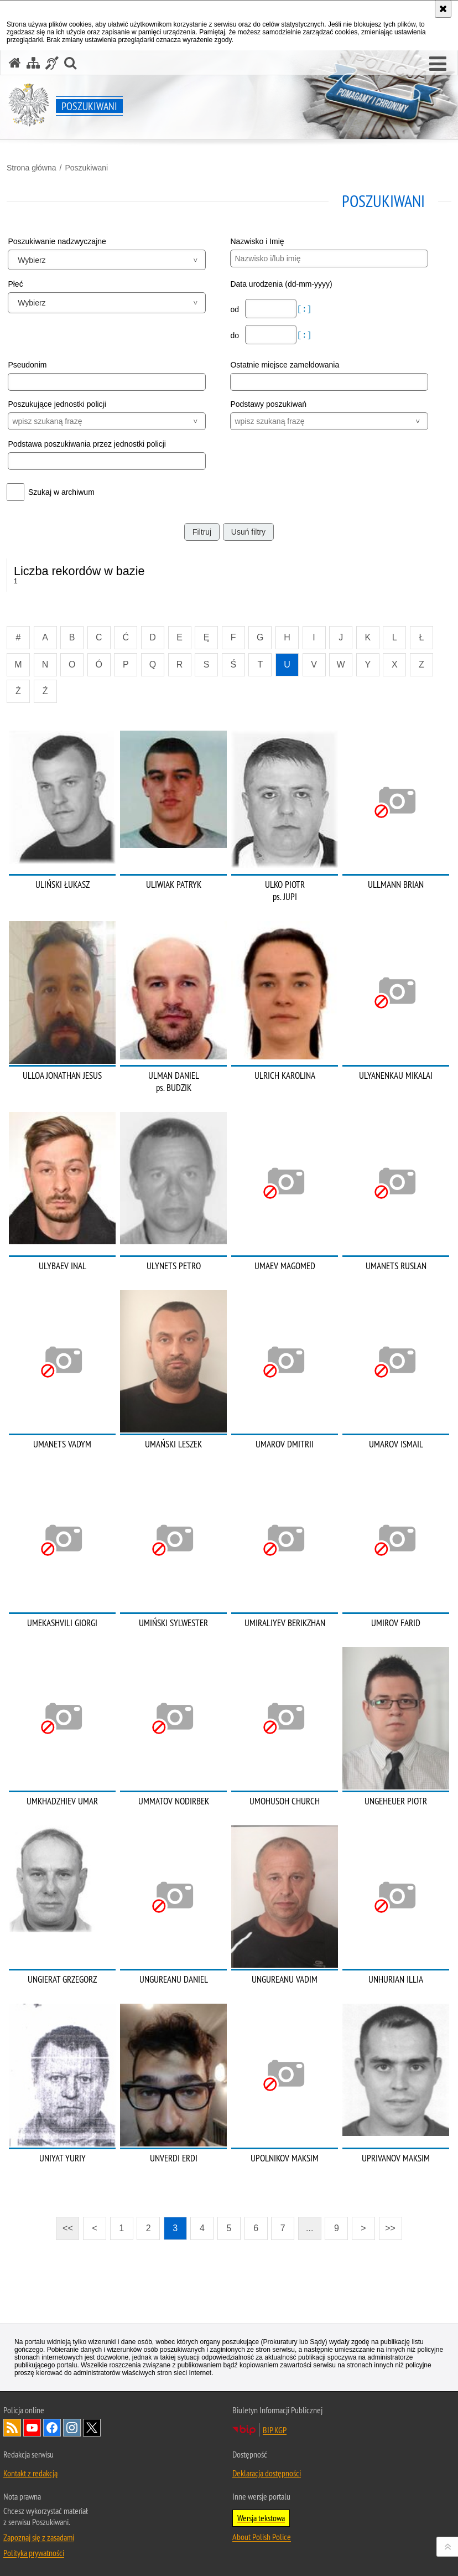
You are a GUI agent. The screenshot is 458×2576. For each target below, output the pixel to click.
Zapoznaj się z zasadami (38, 2537)
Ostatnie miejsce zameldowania (284, 364)
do (235, 335)
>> (387, 2225)
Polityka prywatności (33, 2552)
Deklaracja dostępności (266, 2473)
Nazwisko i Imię (257, 241)
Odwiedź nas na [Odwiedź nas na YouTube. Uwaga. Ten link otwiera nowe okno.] (32, 2428)
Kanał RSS (12, 2428)
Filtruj (201, 531)
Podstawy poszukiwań (268, 404)
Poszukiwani (86, 167)
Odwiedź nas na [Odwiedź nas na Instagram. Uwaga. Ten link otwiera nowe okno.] (72, 2428)
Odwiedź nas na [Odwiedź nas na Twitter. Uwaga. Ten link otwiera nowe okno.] (92, 2428)
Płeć (15, 284)
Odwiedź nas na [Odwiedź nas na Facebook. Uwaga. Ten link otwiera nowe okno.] (52, 2428)
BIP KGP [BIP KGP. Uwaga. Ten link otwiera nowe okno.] (275, 2429)
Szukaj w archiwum (61, 492)
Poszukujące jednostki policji (57, 404)
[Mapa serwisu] (33, 63)
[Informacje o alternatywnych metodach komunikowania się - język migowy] (52, 63)
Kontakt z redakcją (30, 2473)
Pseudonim (27, 364)
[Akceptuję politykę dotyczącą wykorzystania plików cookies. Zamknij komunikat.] (443, 9)
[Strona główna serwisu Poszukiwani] (15, 63)
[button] (437, 64)
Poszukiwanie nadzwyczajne (57, 241)
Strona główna (31, 167)
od (235, 309)
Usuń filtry (248, 531)
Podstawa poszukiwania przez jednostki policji (87, 443)
